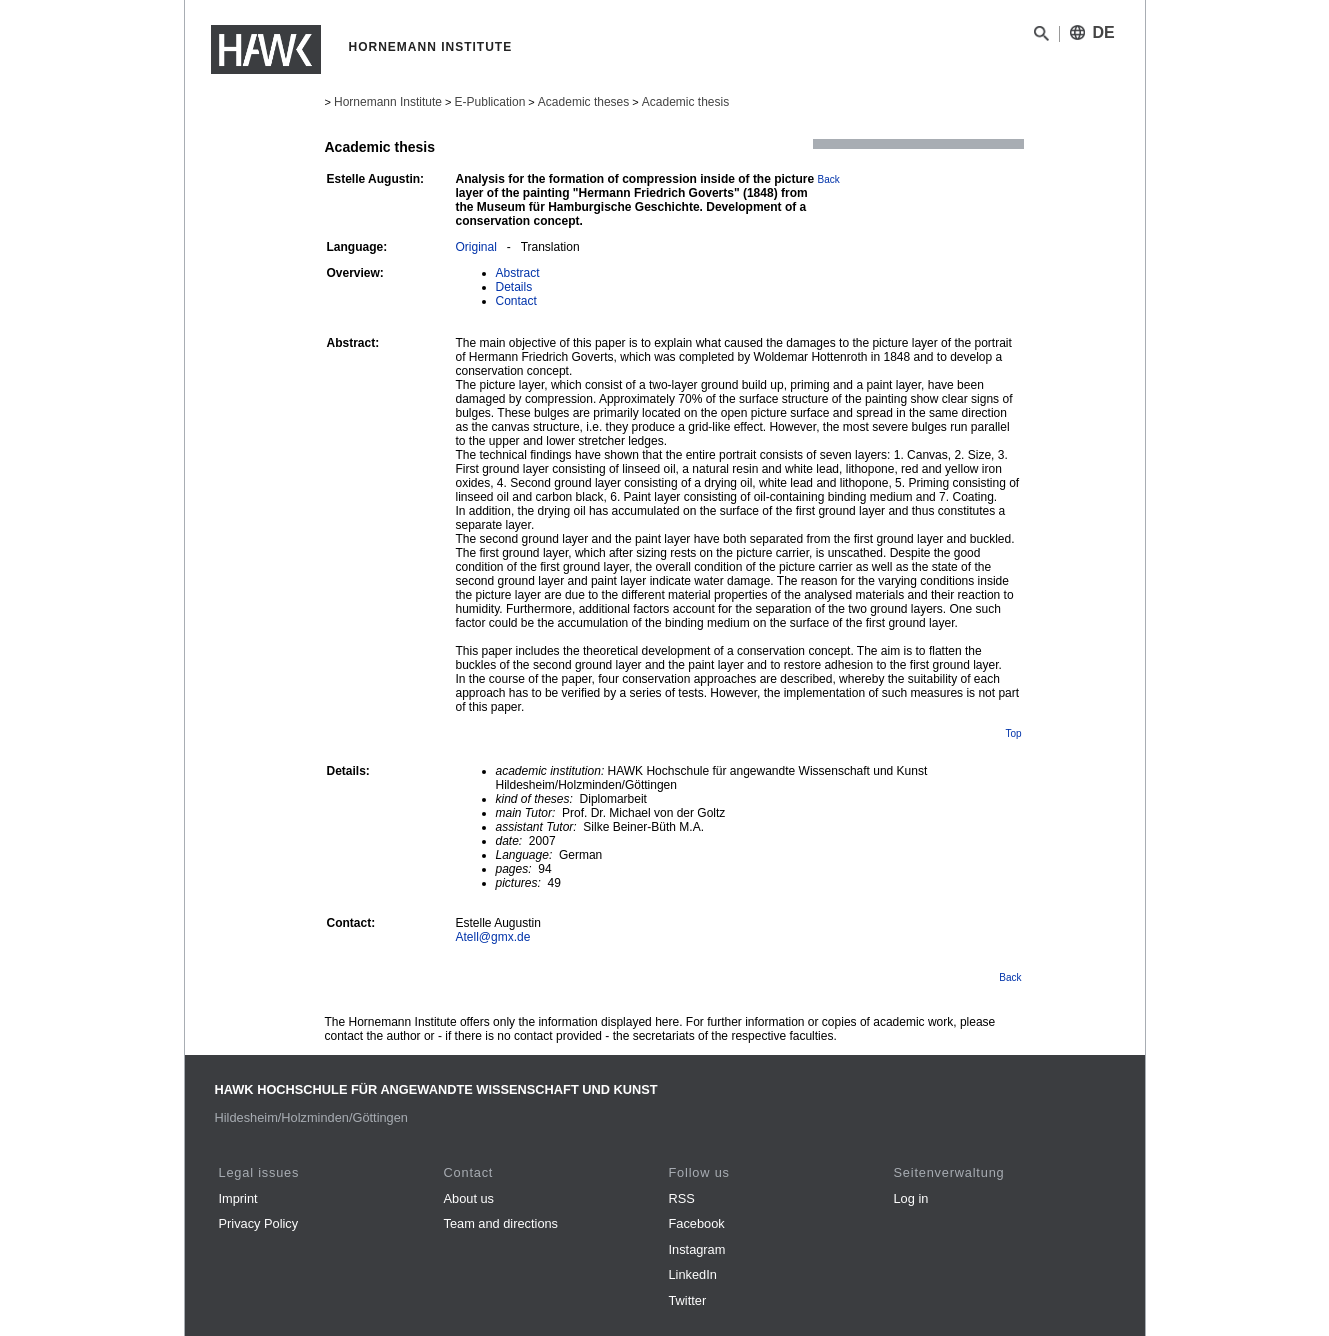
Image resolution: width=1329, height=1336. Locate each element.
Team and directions (501, 1223)
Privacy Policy (259, 1223)
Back (829, 179)
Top (1013, 733)
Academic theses (583, 102)
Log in (911, 1198)
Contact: (351, 923)
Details (514, 287)
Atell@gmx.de (493, 937)
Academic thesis (685, 102)
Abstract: (353, 343)
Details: (348, 771)
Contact (516, 301)
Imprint (238, 1198)
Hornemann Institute (388, 102)
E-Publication (490, 102)
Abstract (518, 273)
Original (476, 247)
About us (469, 1198)
